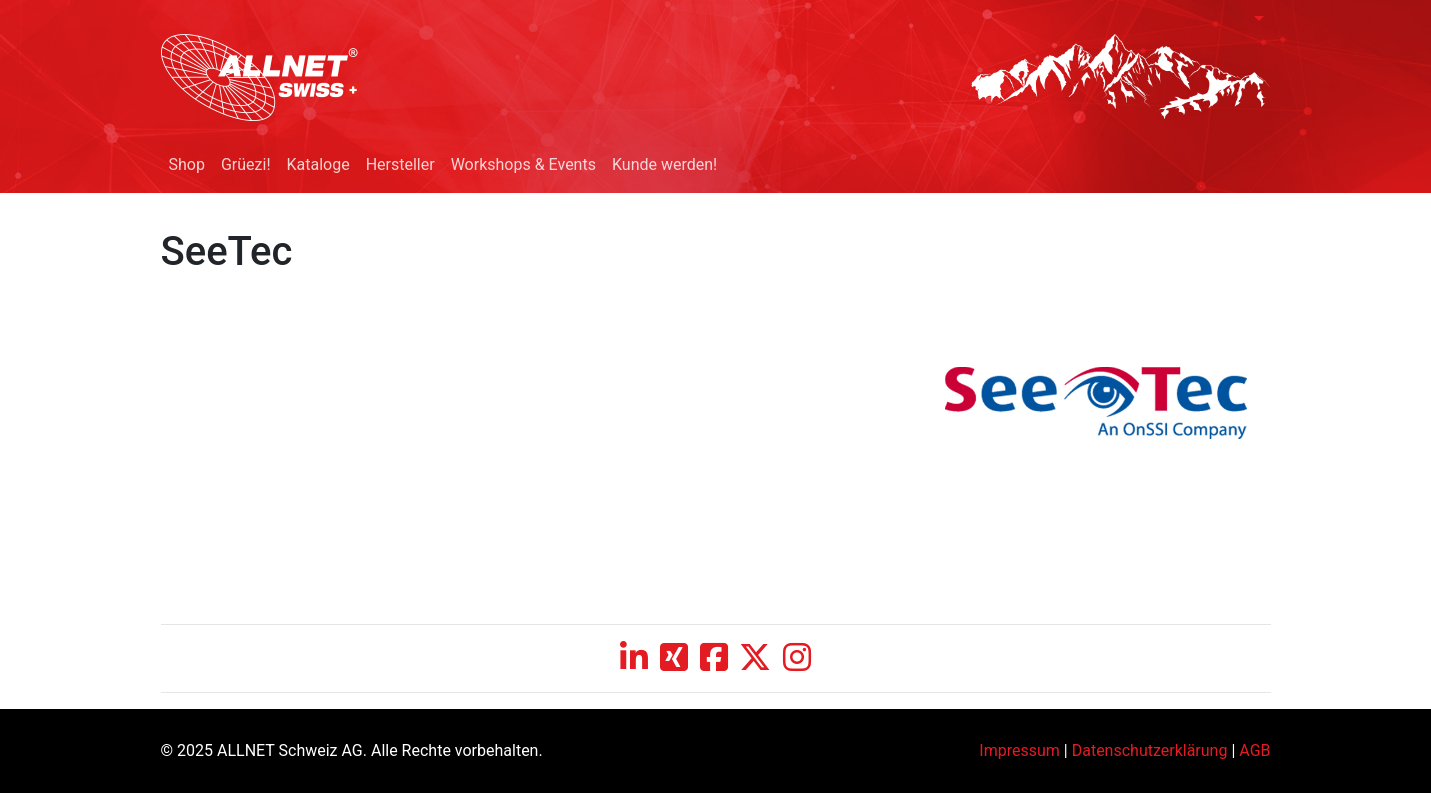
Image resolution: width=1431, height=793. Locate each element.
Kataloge (318, 164)
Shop (187, 164)
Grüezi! (246, 164)
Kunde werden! (664, 164)
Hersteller (400, 164)
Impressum (1019, 750)
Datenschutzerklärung (1150, 750)
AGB (1254, 750)
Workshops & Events (523, 164)
